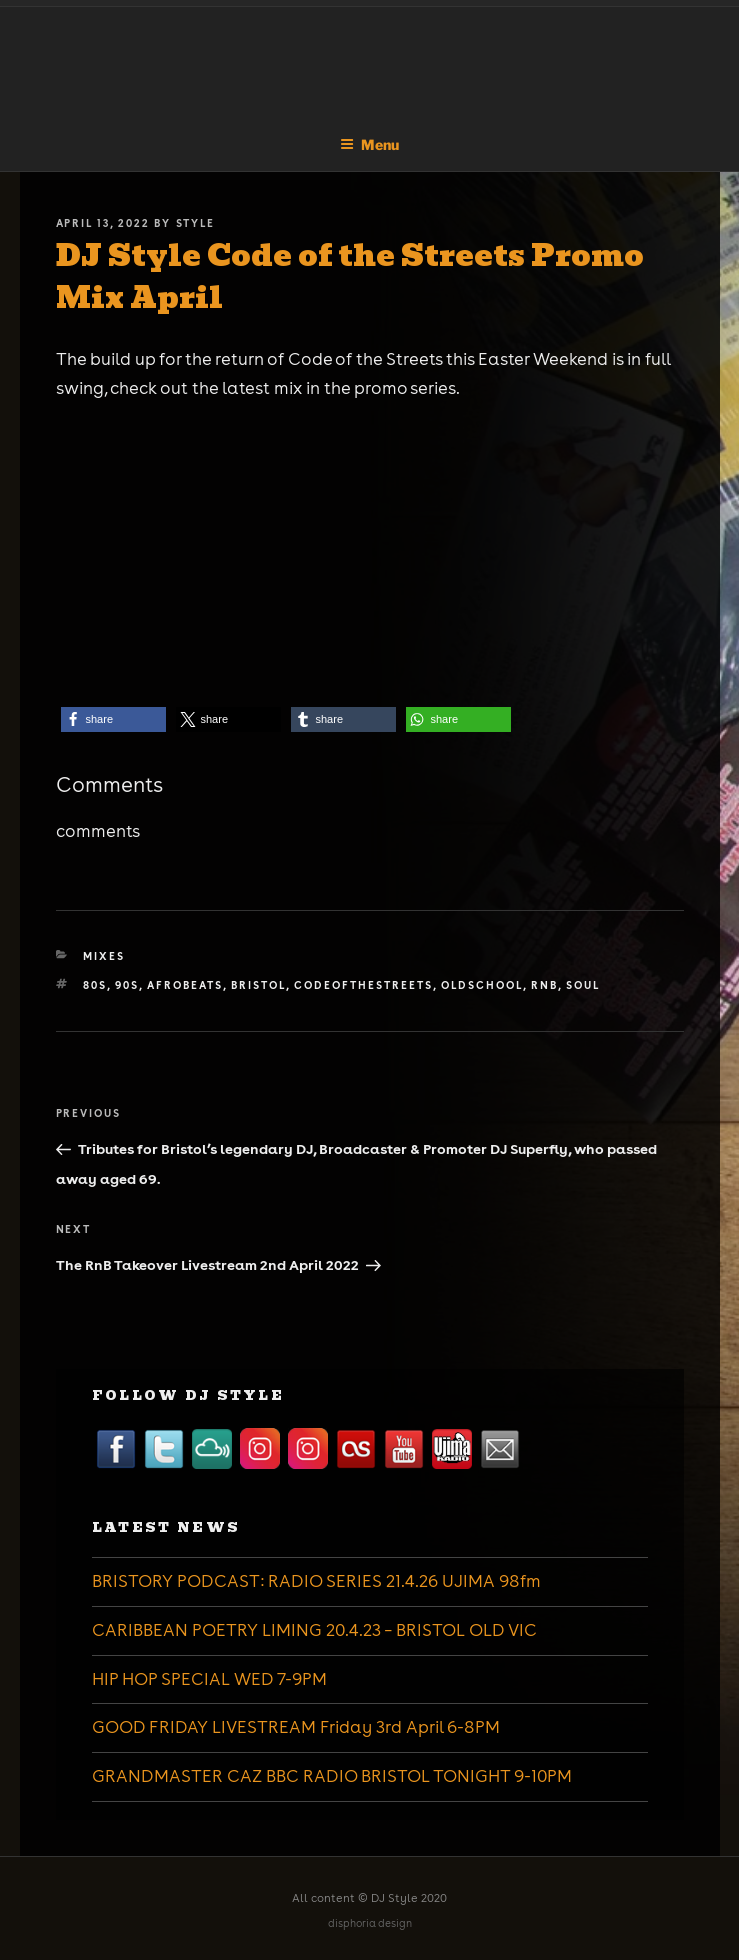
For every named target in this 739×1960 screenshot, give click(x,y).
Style (196, 223)
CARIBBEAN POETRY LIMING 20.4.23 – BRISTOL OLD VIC (314, 1630)
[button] (113, 719)
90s (127, 985)
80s (95, 985)
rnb (544, 985)
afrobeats (185, 985)
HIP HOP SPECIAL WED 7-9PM (209, 1679)
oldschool (482, 985)
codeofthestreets (363, 985)
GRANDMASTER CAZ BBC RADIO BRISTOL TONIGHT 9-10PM (332, 1776)
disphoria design (370, 1923)
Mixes (104, 956)
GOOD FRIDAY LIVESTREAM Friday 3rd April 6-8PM (296, 1727)
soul (583, 985)
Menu (369, 144)
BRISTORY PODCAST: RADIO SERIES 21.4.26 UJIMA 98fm (316, 1581)
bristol (258, 985)
